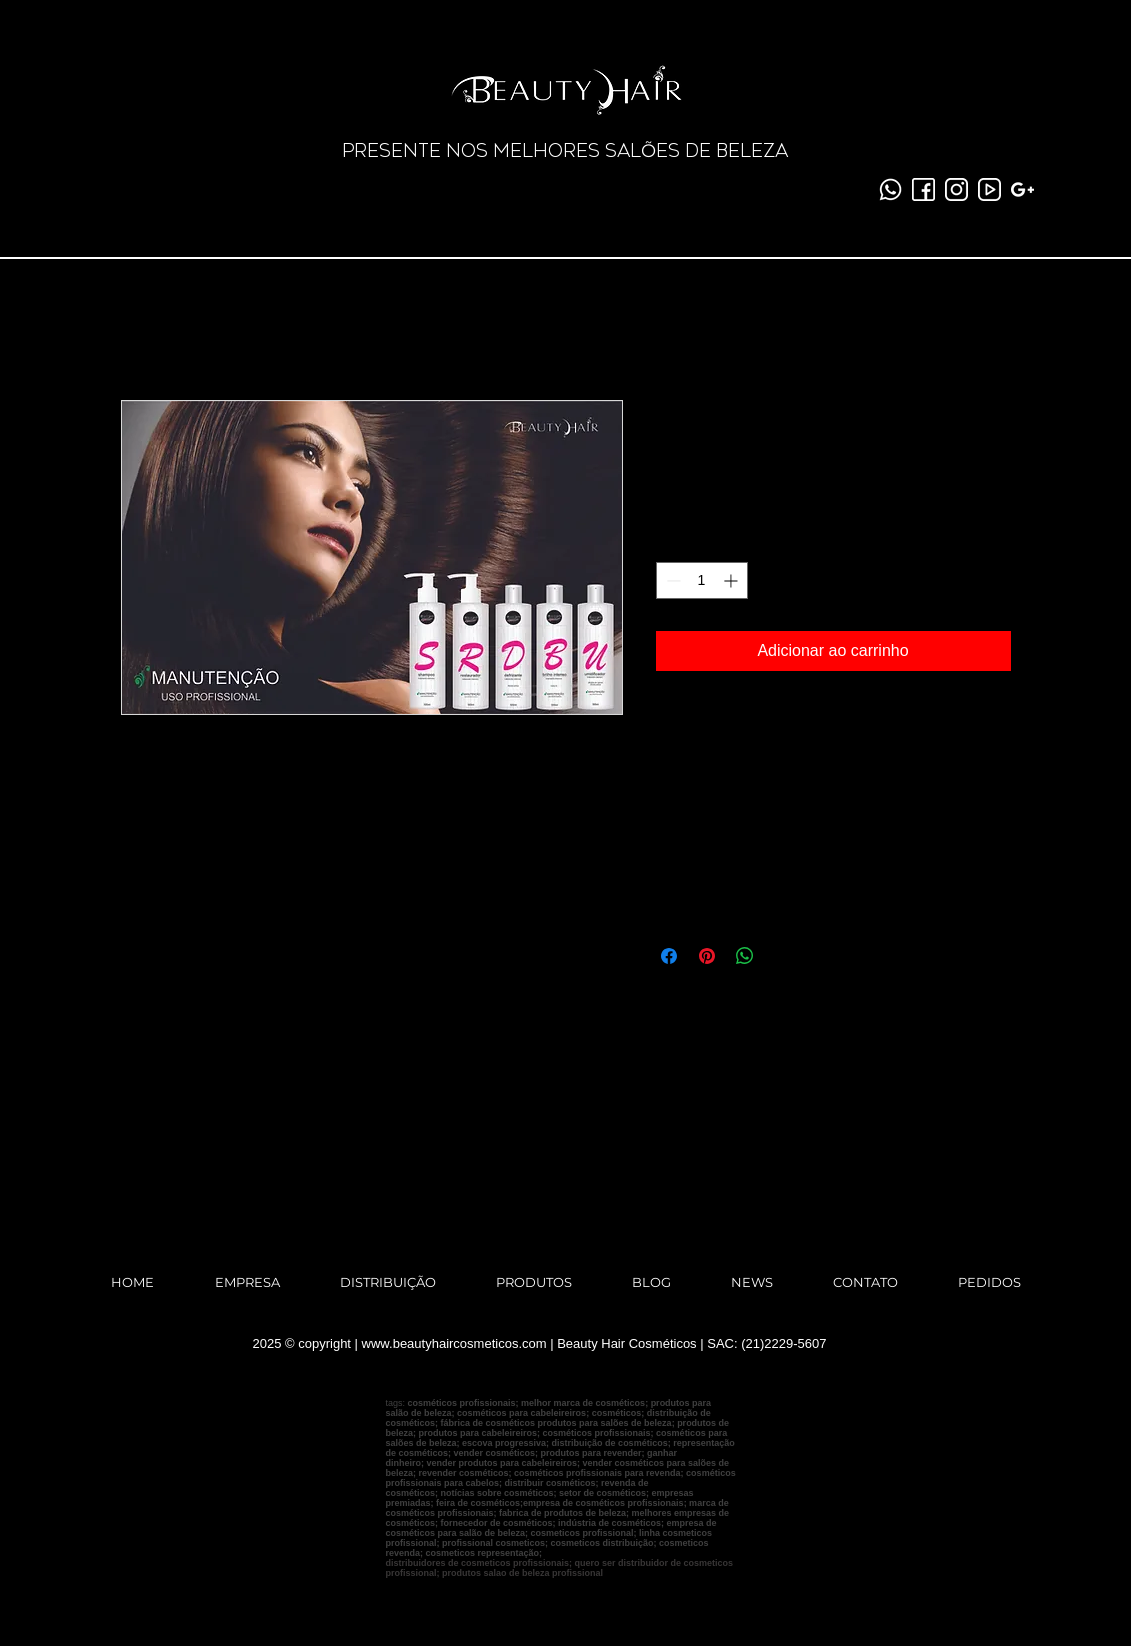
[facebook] (923, 189)
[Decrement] (671, 580)
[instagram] (956, 189)
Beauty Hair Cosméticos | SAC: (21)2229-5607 (691, 1343)
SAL (623, 151)
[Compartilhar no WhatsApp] (745, 956)
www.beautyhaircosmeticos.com (454, 1343)
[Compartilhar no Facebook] (669, 956)
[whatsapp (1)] (890, 189)
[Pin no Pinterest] (707, 956)
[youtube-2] (989, 189)
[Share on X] (783, 956)
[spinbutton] (702, 580)
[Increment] (732, 580)
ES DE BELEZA (722, 151)
